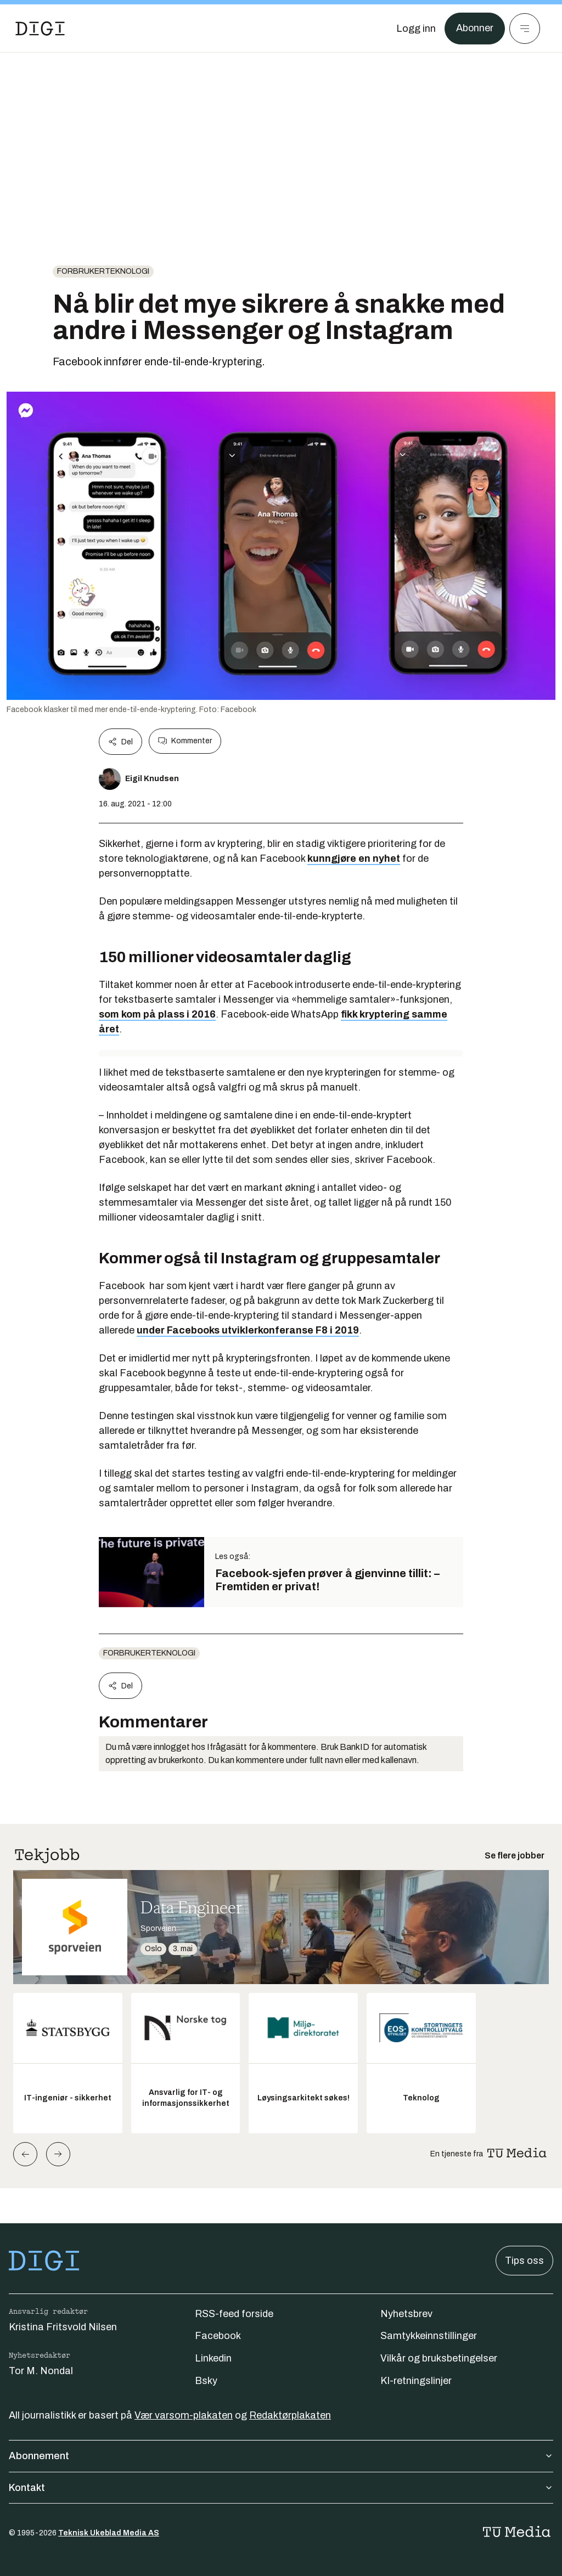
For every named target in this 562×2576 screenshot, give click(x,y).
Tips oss (524, 2260)
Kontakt (281, 2487)
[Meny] (524, 28)
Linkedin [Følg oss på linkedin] (213, 2358)
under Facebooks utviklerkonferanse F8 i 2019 (248, 1330)
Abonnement (281, 2455)
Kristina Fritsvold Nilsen (63, 2326)
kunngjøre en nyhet (353, 858)
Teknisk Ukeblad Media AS (108, 2533)
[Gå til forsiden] (40, 28)
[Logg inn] (415, 28)
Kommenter (185, 741)
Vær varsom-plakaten (183, 2415)
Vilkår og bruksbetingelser (438, 2358)
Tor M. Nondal (41, 2370)
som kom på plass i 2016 (157, 1014)
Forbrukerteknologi (103, 271)
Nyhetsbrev (406, 2313)
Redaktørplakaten (290, 2415)
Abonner (474, 28)
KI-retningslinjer (416, 2380)
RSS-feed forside (234, 2313)
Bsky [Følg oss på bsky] (206, 2380)
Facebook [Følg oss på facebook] (218, 2335)
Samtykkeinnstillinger (428, 2335)
